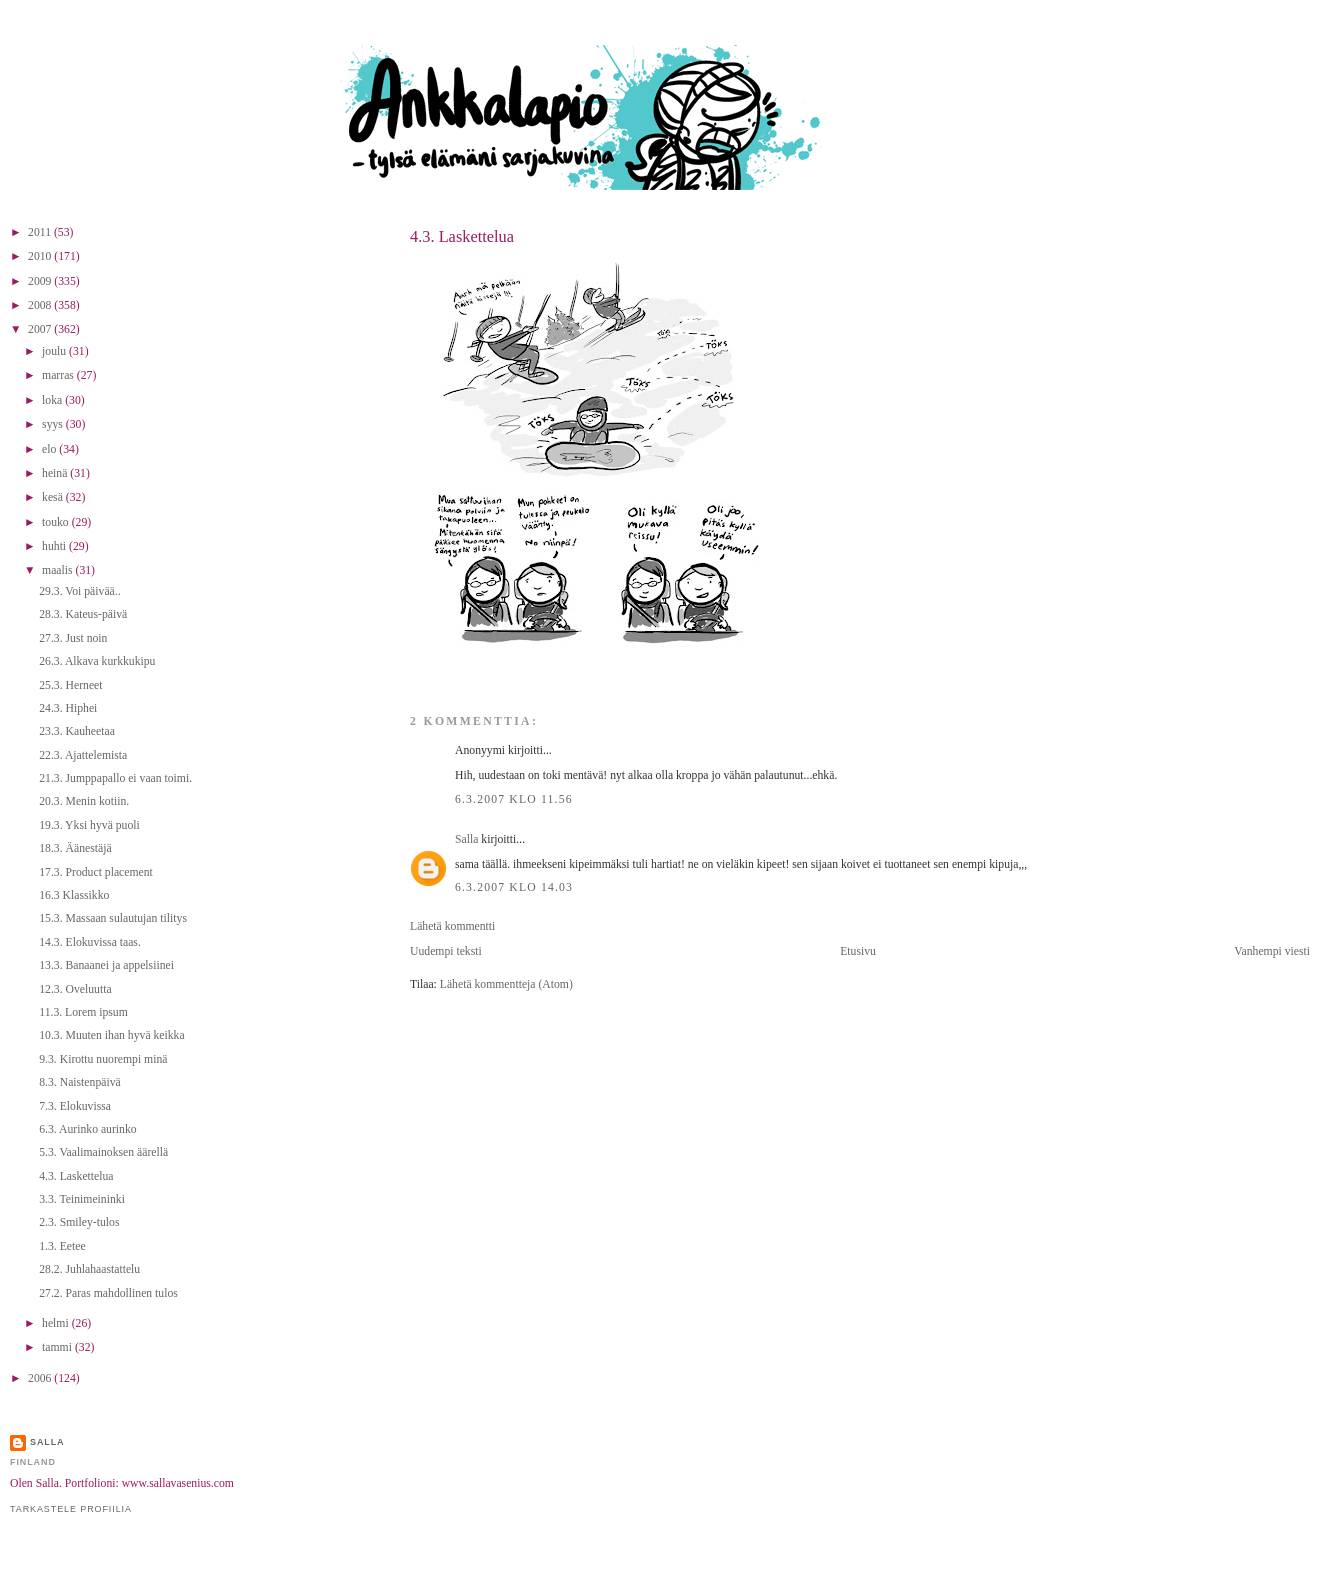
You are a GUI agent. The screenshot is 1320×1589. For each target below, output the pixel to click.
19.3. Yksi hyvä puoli (89, 825)
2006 (41, 1378)
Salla (466, 839)
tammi (58, 1347)
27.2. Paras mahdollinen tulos (108, 1293)
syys (54, 424)
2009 (41, 281)
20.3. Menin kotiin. (84, 801)
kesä (54, 497)
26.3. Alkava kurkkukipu (97, 661)
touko (57, 522)
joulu (55, 351)
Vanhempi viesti (1272, 951)
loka (53, 400)
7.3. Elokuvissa (75, 1106)
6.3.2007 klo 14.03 (514, 887)
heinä (56, 473)
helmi (57, 1323)
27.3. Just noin (73, 638)
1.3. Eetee (62, 1246)
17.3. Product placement (96, 872)
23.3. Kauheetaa (77, 731)
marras (59, 375)
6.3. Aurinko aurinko (87, 1129)
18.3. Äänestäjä (75, 848)
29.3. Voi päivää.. (79, 591)
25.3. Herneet (70, 685)
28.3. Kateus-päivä (83, 614)
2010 (41, 256)
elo (50, 449)
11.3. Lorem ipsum (83, 1012)
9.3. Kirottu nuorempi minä (103, 1059)
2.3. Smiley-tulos (79, 1222)
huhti (55, 546)
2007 (41, 329)
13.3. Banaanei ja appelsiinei (106, 965)
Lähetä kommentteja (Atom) (506, 984)
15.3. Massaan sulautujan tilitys (113, 918)
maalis (58, 570)
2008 (41, 305)
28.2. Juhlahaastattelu (89, 1269)
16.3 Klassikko (74, 895)
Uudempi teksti (446, 951)
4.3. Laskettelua (462, 236)
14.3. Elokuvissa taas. (90, 942)
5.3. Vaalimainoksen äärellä (103, 1152)
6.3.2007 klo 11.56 (514, 799)
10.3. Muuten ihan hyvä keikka (111, 1035)
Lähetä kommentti (452, 926)
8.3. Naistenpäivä (79, 1082)
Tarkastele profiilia (71, 1509)
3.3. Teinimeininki (82, 1199)
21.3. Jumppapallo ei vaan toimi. (115, 778)
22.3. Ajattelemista (83, 755)
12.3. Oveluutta (75, 989)
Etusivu (858, 951)
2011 (41, 232)
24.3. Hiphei (68, 708)
